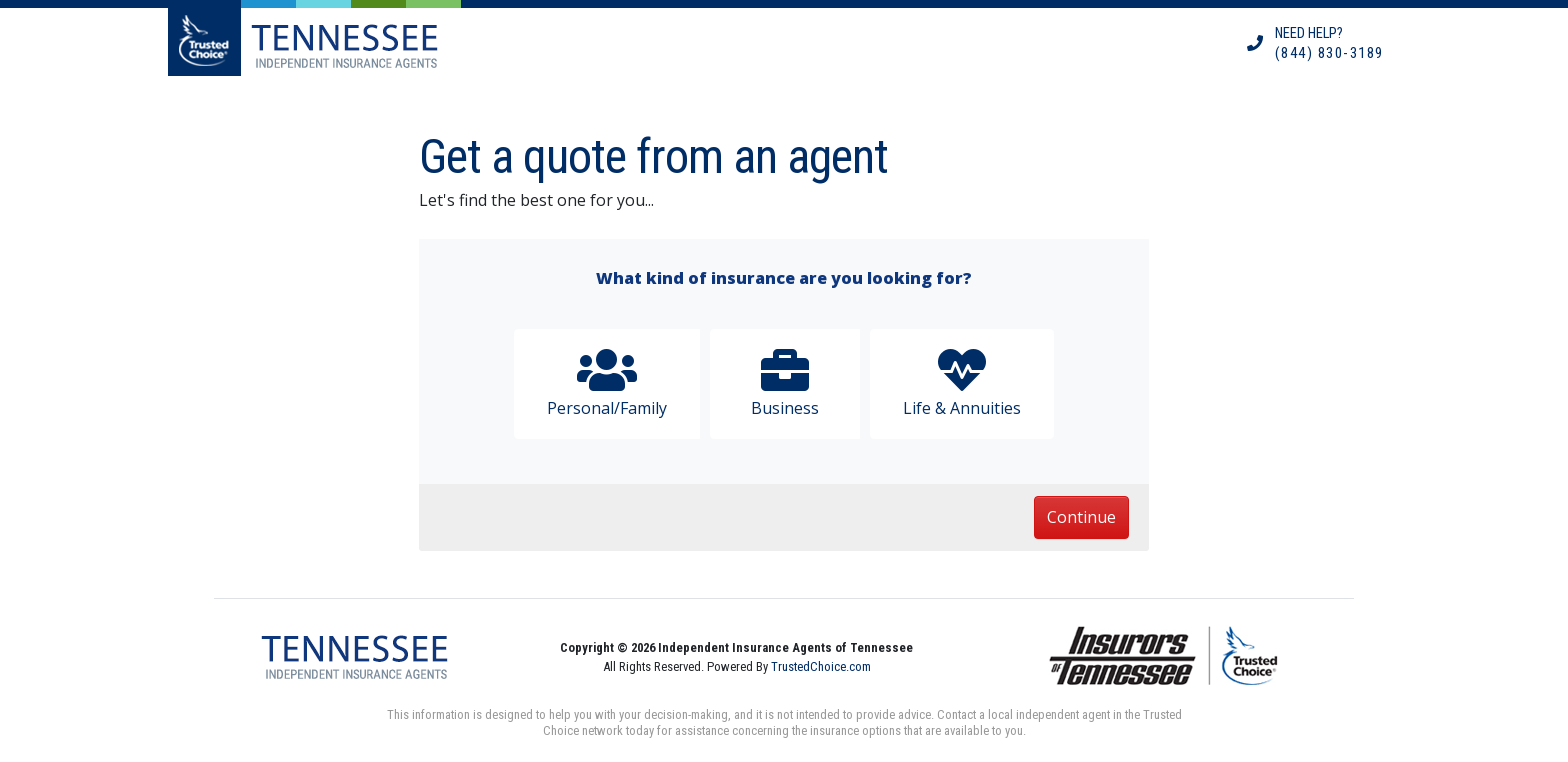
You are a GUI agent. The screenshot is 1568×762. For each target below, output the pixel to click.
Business (785, 382)
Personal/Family (607, 382)
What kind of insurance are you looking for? (784, 278)
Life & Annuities (962, 382)
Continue (1081, 517)
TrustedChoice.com (821, 666)
